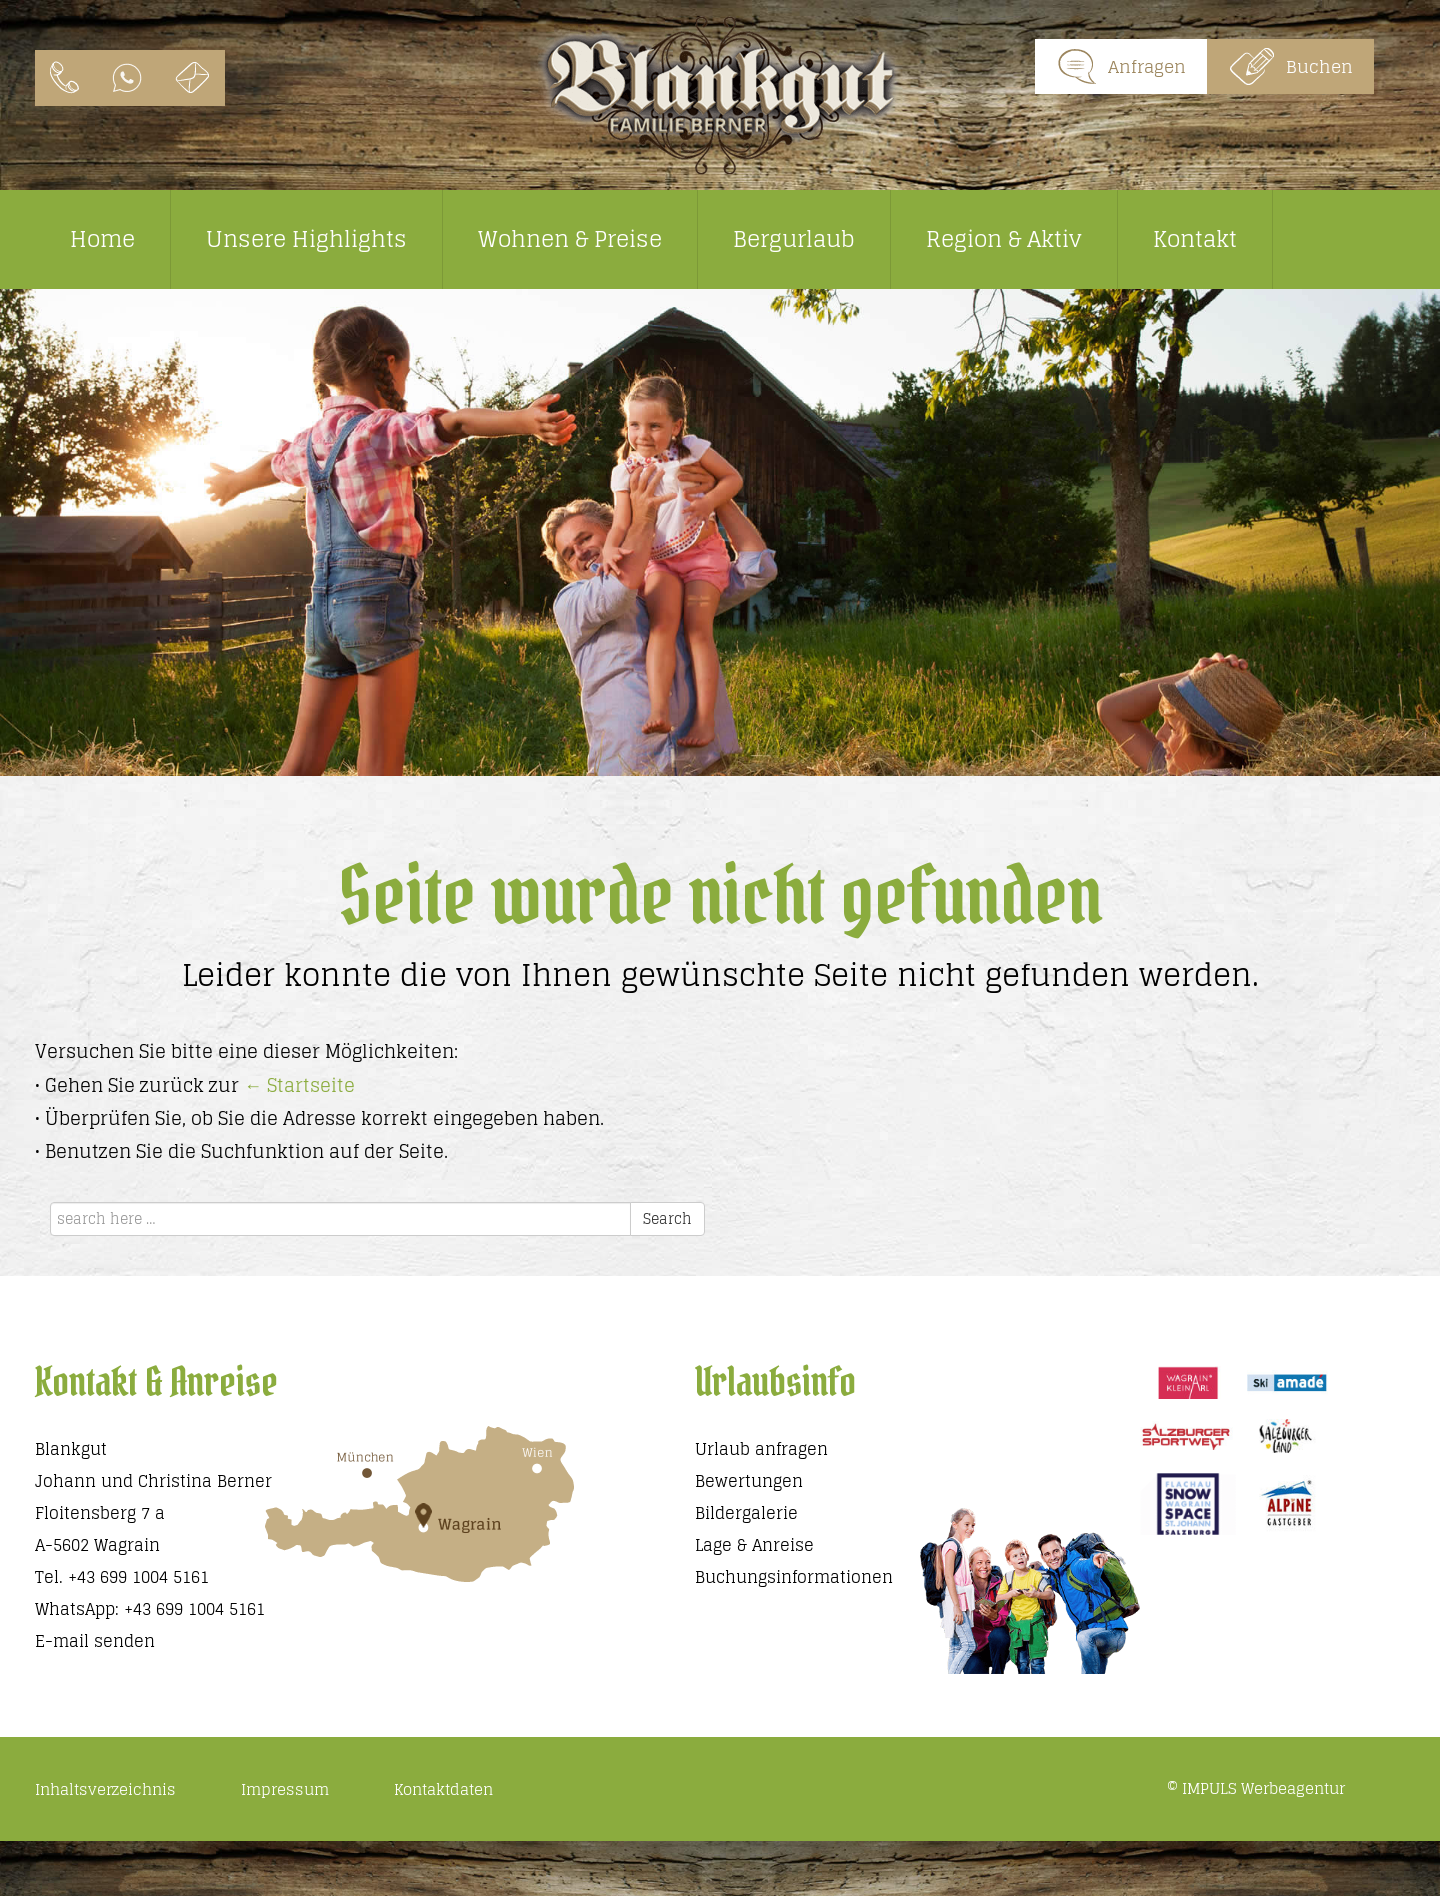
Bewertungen (749, 1481)
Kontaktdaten (443, 1789)
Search (667, 1218)
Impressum (285, 1789)
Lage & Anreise (754, 1545)
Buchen (1290, 66)
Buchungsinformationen (794, 1577)
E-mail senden (95, 1641)
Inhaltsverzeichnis (105, 1789)
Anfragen (1121, 66)
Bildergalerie (746, 1513)
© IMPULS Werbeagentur (1256, 1788)
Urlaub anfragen (761, 1449)
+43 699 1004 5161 (138, 1577)
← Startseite (299, 1085)
